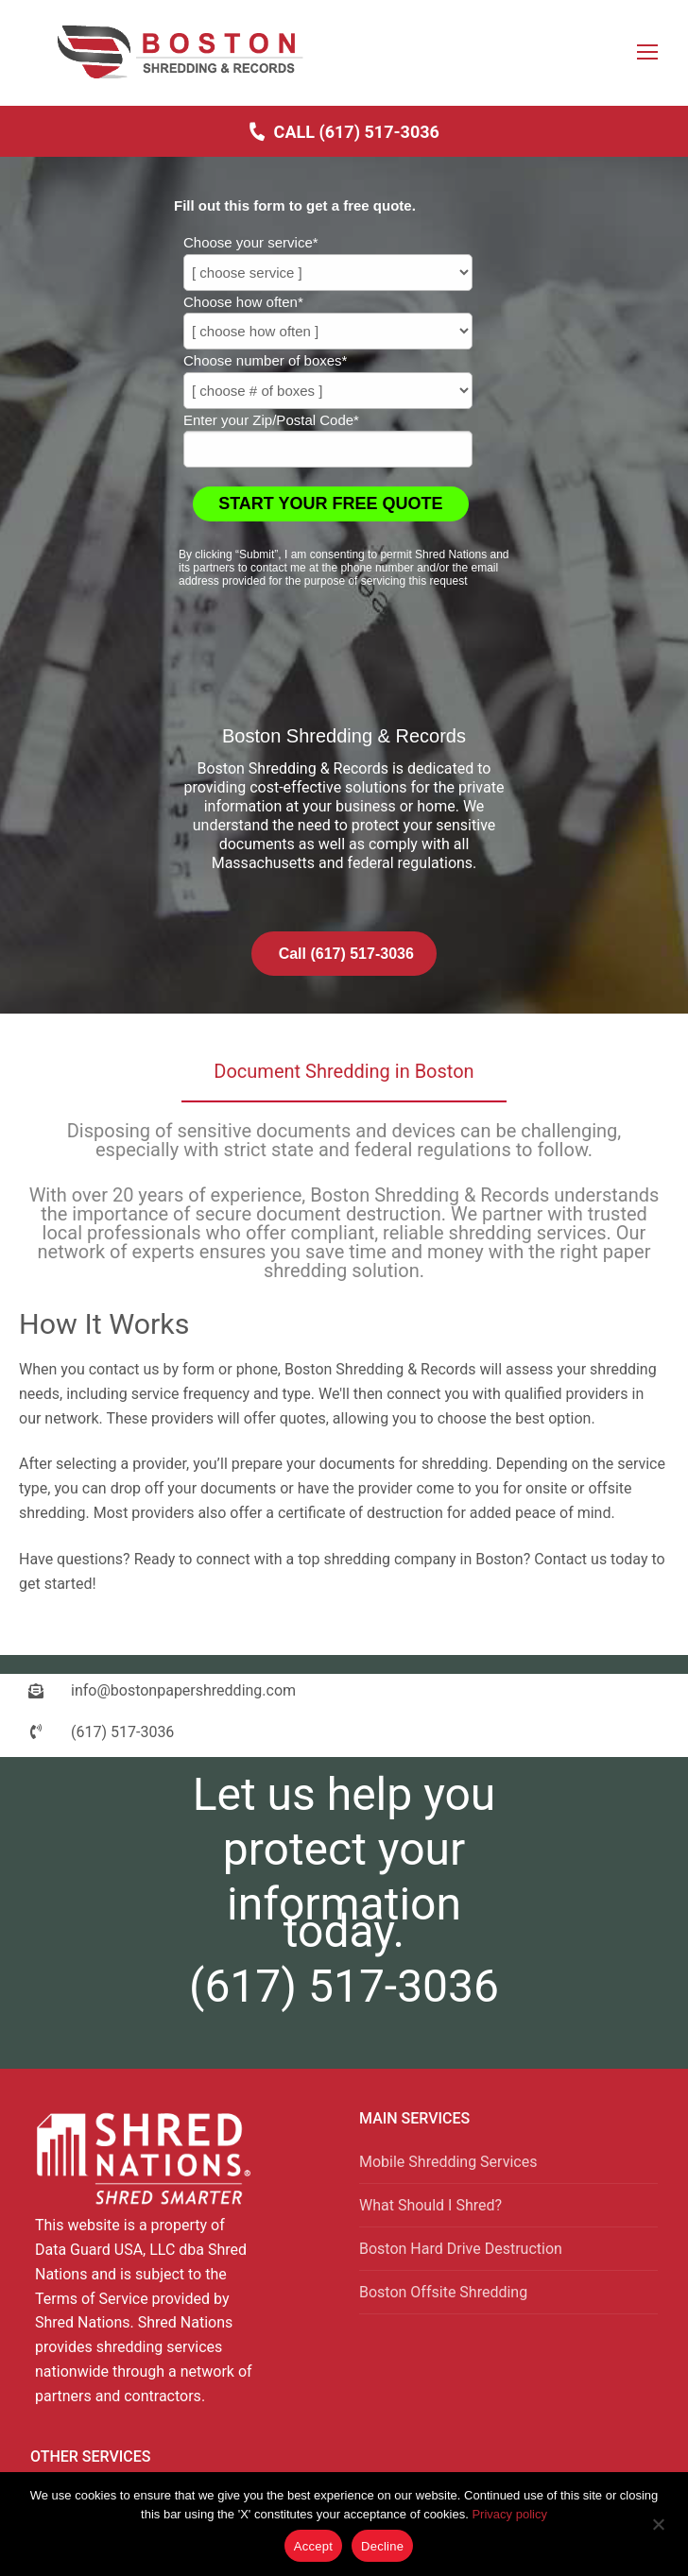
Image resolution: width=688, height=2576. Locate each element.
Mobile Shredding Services (448, 2162)
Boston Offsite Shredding (443, 2292)
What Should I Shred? (430, 2205)
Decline (382, 2546)
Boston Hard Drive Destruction (460, 2249)
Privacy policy (509, 2514)
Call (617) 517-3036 (343, 131)
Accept (313, 2546)
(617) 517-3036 (344, 1986)
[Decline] (658, 2531)
